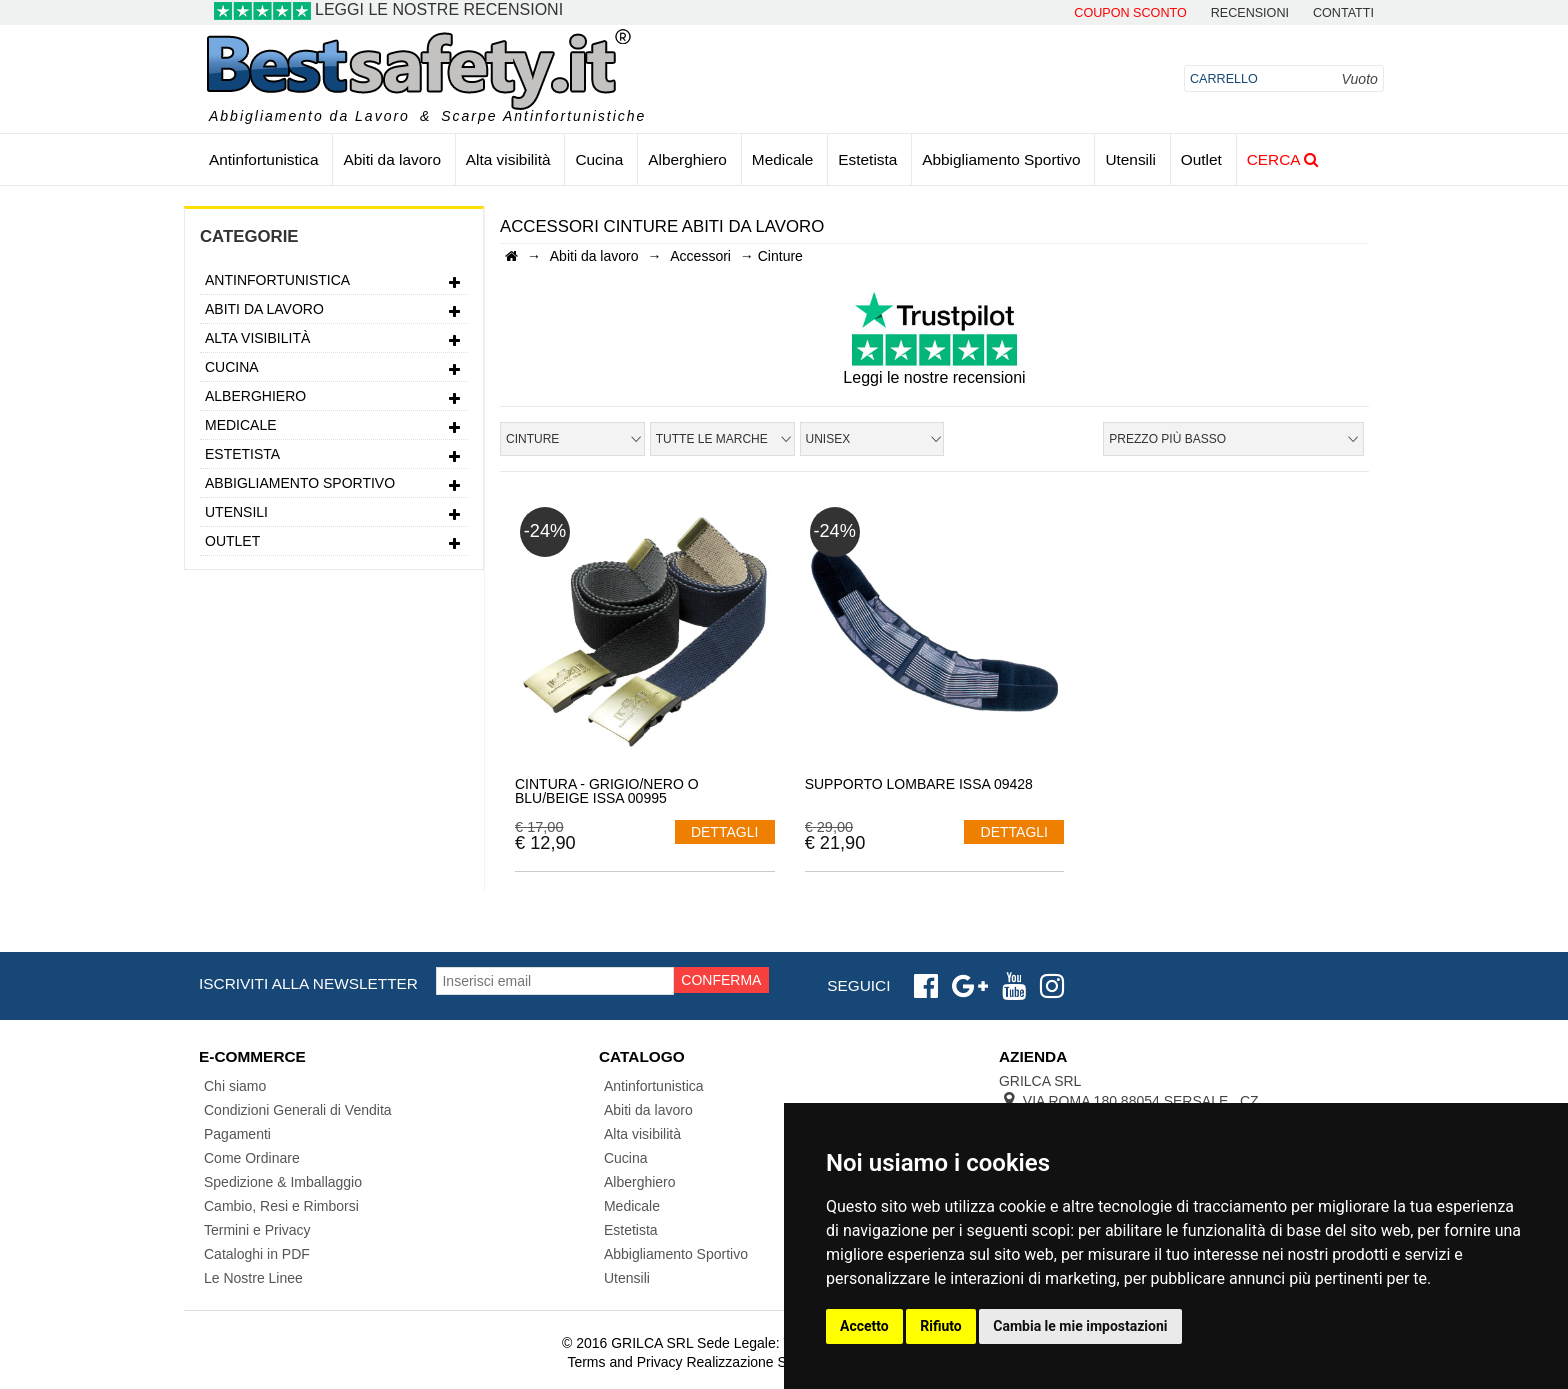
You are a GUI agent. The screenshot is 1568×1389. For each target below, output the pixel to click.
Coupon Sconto (1130, 13)
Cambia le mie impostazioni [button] (1080, 1326)
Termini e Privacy (257, 1230)
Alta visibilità (508, 159)
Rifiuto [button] (941, 1326)
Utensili (1130, 159)
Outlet (1201, 159)
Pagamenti (237, 1134)
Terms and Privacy (624, 1362)
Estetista (867, 159)
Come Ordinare (252, 1158)
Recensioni (1250, 13)
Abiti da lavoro (392, 159)
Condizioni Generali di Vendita (298, 1110)
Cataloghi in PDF (257, 1254)
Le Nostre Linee (253, 1278)
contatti (1343, 13)
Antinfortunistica (264, 159)
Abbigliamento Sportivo (1001, 159)
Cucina (599, 159)
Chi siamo (235, 1086)
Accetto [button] (864, 1326)
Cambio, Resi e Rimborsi (281, 1206)
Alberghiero (687, 159)
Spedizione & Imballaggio (283, 1182)
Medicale (783, 159)
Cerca (1282, 159)
